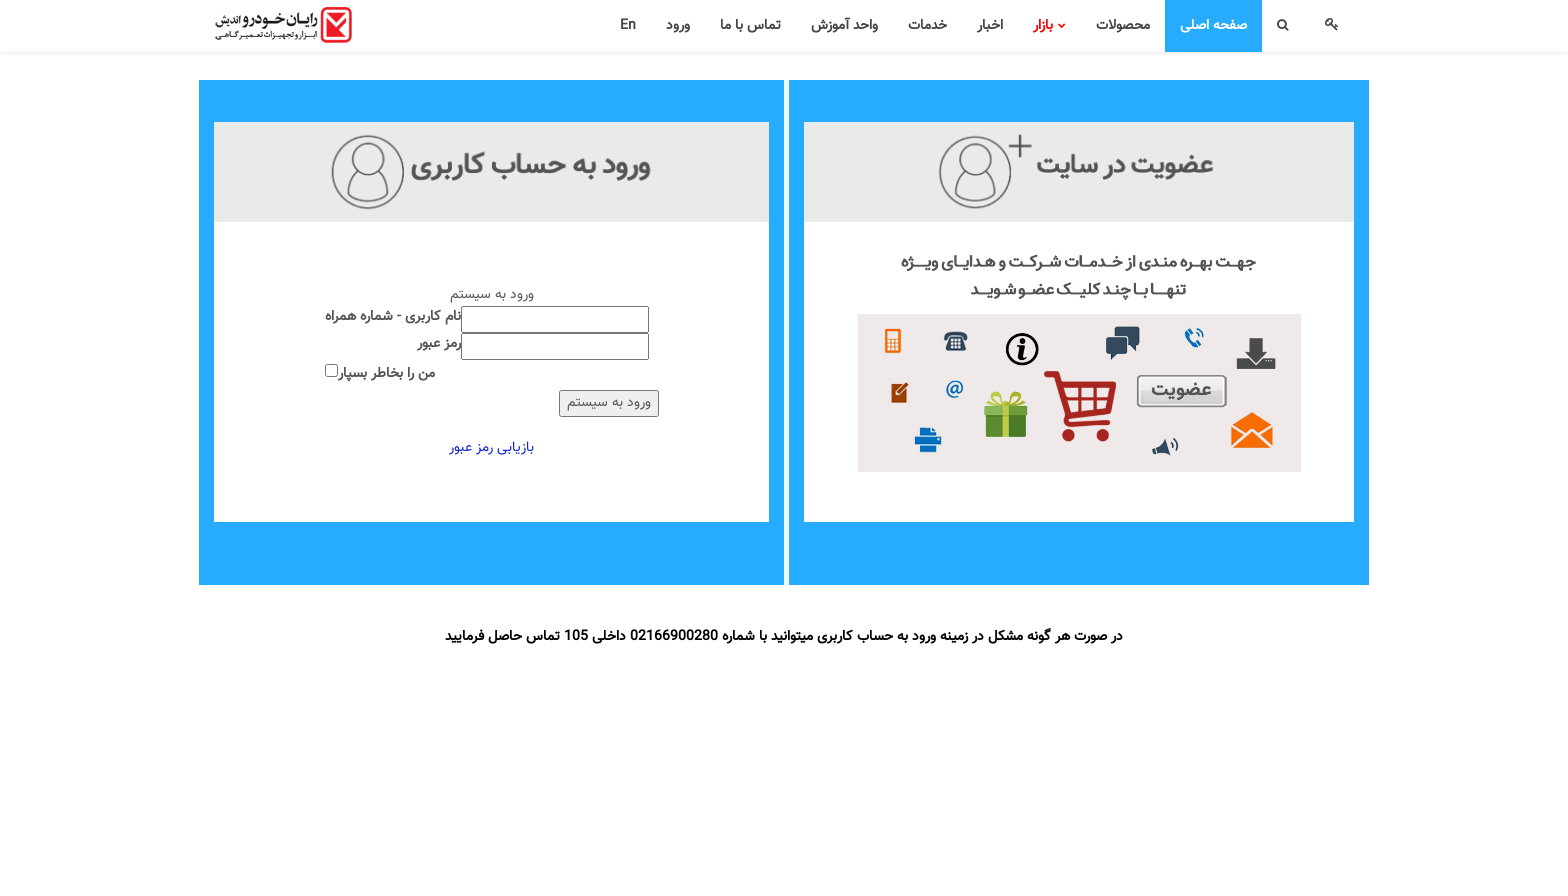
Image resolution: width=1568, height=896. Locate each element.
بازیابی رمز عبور (491, 448)
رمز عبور (439, 344)
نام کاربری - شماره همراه (393, 317)
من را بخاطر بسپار (386, 374)
